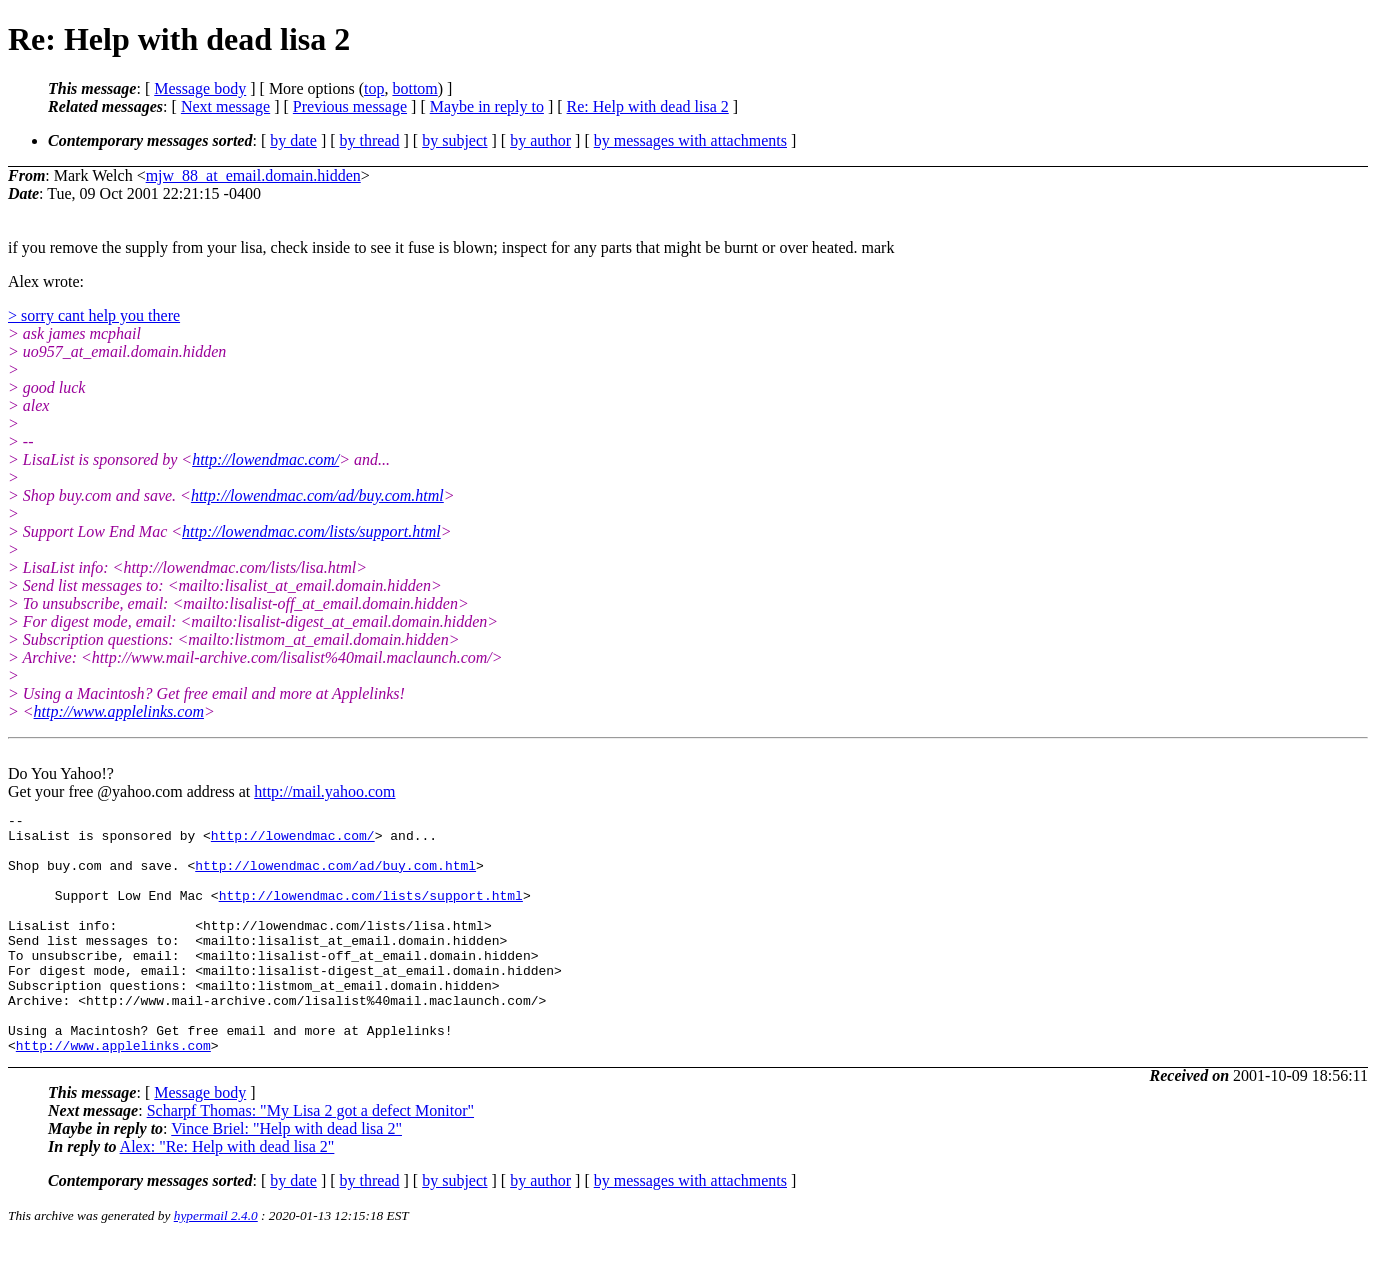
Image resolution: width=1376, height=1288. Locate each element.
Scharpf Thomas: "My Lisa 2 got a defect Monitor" (310, 1158)
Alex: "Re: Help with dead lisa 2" (227, 1194)
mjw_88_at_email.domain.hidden (253, 175)
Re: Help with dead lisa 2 (648, 106)
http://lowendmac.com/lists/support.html (311, 531)
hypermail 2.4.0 (216, 1263)
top (374, 88)
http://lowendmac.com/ (265, 459)
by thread (370, 140)
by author (540, 140)
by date (293, 140)
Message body (200, 88)
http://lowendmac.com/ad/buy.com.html (317, 495)
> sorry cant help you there (94, 315)
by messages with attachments (690, 140)
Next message (225, 106)
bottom (414, 88)
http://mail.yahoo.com (324, 791)
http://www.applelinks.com (119, 711)
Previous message (350, 106)
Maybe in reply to (487, 106)
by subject (454, 140)
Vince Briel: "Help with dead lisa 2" (286, 1176)
